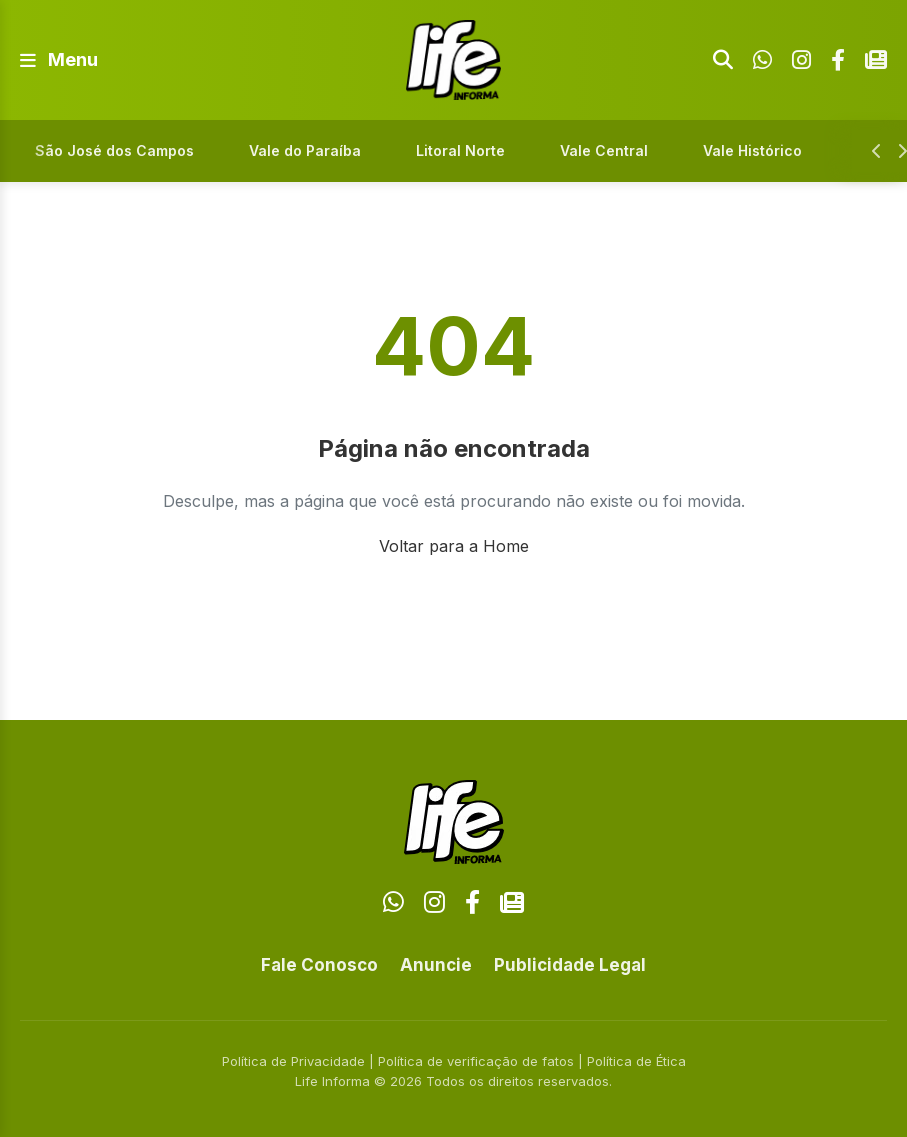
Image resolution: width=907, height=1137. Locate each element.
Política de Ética (636, 1061)
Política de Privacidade (293, 1061)
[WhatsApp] (762, 60)
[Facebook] (838, 60)
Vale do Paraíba (305, 150)
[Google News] (876, 60)
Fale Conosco (319, 965)
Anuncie (436, 965)
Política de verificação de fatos (476, 1061)
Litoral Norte (460, 150)
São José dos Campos (114, 150)
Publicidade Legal (570, 965)
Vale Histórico (752, 150)
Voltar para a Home (454, 546)
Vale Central (604, 150)
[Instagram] (801, 60)
